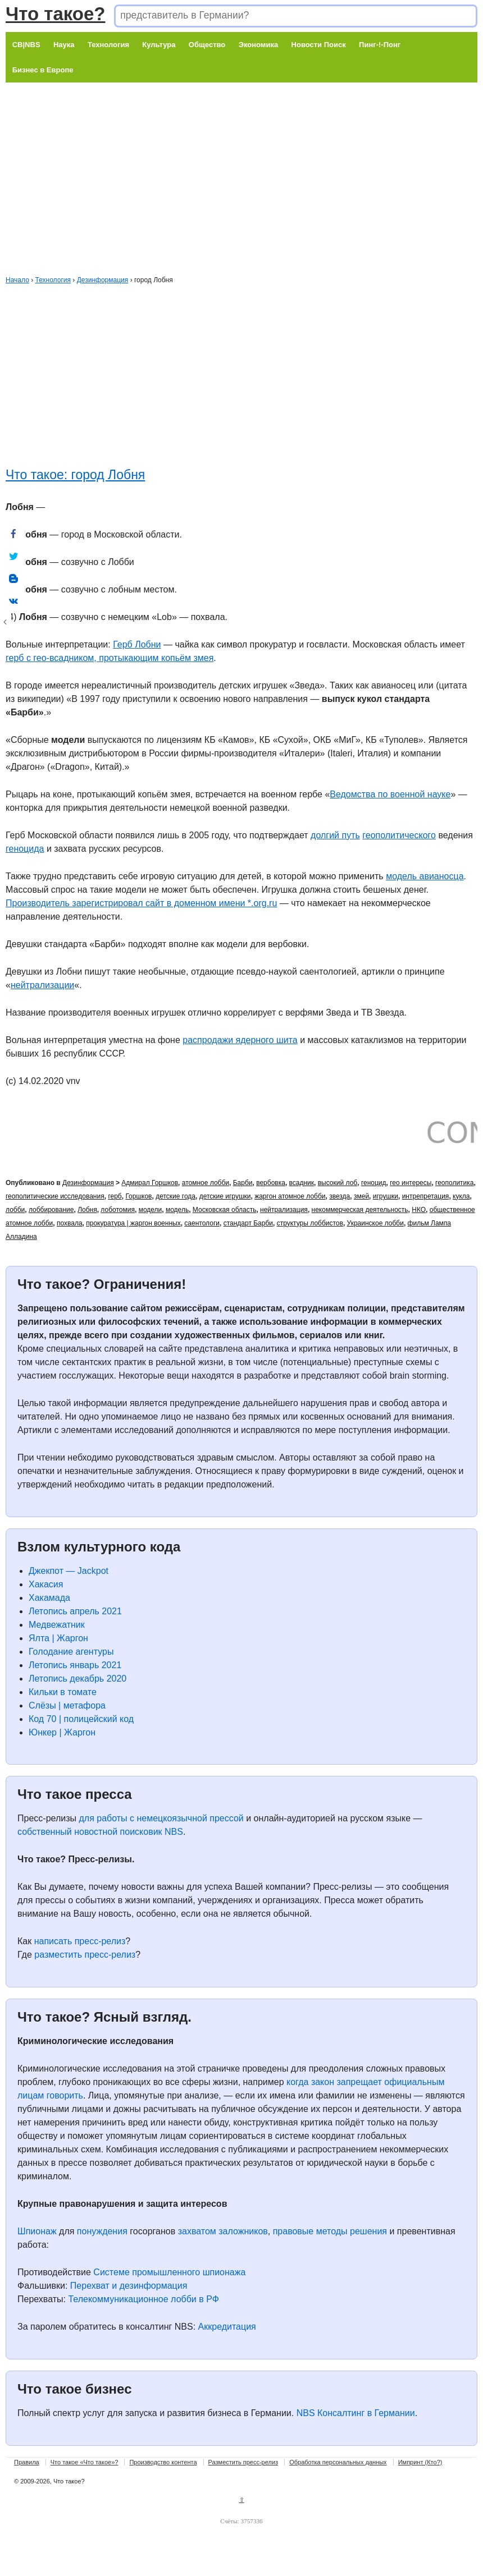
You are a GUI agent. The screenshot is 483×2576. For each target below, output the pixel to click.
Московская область (225, 1210)
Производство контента (163, 2462)
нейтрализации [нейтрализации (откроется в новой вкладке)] (42, 985)
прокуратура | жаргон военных (133, 1223)
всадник (302, 1183)
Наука (64, 44)
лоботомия (118, 1210)
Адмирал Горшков (149, 1183)
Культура (158, 44)
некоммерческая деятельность (360, 1210)
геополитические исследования (55, 1196)
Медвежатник (57, 1624)
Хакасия (46, 1584)
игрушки (385, 1196)
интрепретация (425, 1196)
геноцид (373, 1183)
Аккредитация (227, 2326)
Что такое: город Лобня (75, 474)
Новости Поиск (318, 44)
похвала (70, 1223)
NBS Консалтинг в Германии (356, 2413)
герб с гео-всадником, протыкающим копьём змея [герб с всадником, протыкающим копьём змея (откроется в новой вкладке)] (109, 658)
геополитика (454, 1183)
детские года (175, 1196)
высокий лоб (337, 1183)
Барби (243, 1183)
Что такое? (56, 13)
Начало (17, 280)
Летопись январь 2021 (75, 1665)
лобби (15, 1210)
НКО (419, 1210)
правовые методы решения (330, 2231)
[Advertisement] (229, 161)
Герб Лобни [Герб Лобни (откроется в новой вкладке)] (137, 644)
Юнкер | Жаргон (62, 1732)
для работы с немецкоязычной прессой (161, 1818)
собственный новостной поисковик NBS (100, 1831)
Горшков (138, 1196)
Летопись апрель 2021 (75, 1611)
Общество (207, 44)
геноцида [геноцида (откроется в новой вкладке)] (25, 848)
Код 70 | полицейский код (81, 1719)
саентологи (202, 1223)
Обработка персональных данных (337, 2462)
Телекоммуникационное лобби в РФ (143, 2299)
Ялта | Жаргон (58, 1638)
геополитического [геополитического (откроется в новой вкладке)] (399, 835)
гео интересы (410, 1183)
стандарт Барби (248, 1223)
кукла (461, 1196)
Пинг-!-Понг (379, 44)
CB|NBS (26, 44)
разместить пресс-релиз (84, 1954)
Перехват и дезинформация (128, 2285)
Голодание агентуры (71, 1651)
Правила (26, 2462)
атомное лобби (205, 1183)
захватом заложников (223, 2231)
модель (177, 1210)
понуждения (102, 2231)
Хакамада (49, 1597)
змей (361, 1196)
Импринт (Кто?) (420, 2462)
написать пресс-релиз (80, 1941)
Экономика (259, 44)
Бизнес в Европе (43, 70)
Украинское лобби (375, 1223)
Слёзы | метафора (67, 1705)
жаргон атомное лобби (289, 1196)
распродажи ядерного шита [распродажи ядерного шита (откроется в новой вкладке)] (240, 1040)
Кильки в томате (63, 1692)
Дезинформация (103, 280)
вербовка (270, 1183)
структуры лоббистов (310, 1223)
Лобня (87, 1210)
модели (150, 1210)
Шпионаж (37, 2231)
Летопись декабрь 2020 (77, 1678)
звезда (339, 1196)
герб (114, 1196)
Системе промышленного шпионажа (169, 2272)
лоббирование (51, 1210)
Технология (108, 44)
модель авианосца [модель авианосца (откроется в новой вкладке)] (424, 876)
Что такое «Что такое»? (85, 2462)
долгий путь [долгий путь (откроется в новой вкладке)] (335, 835)
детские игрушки (225, 1196)
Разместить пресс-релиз (243, 2462)
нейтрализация (284, 1210)
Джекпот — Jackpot (68, 1571)
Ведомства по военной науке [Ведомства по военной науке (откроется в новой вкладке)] (390, 794)
